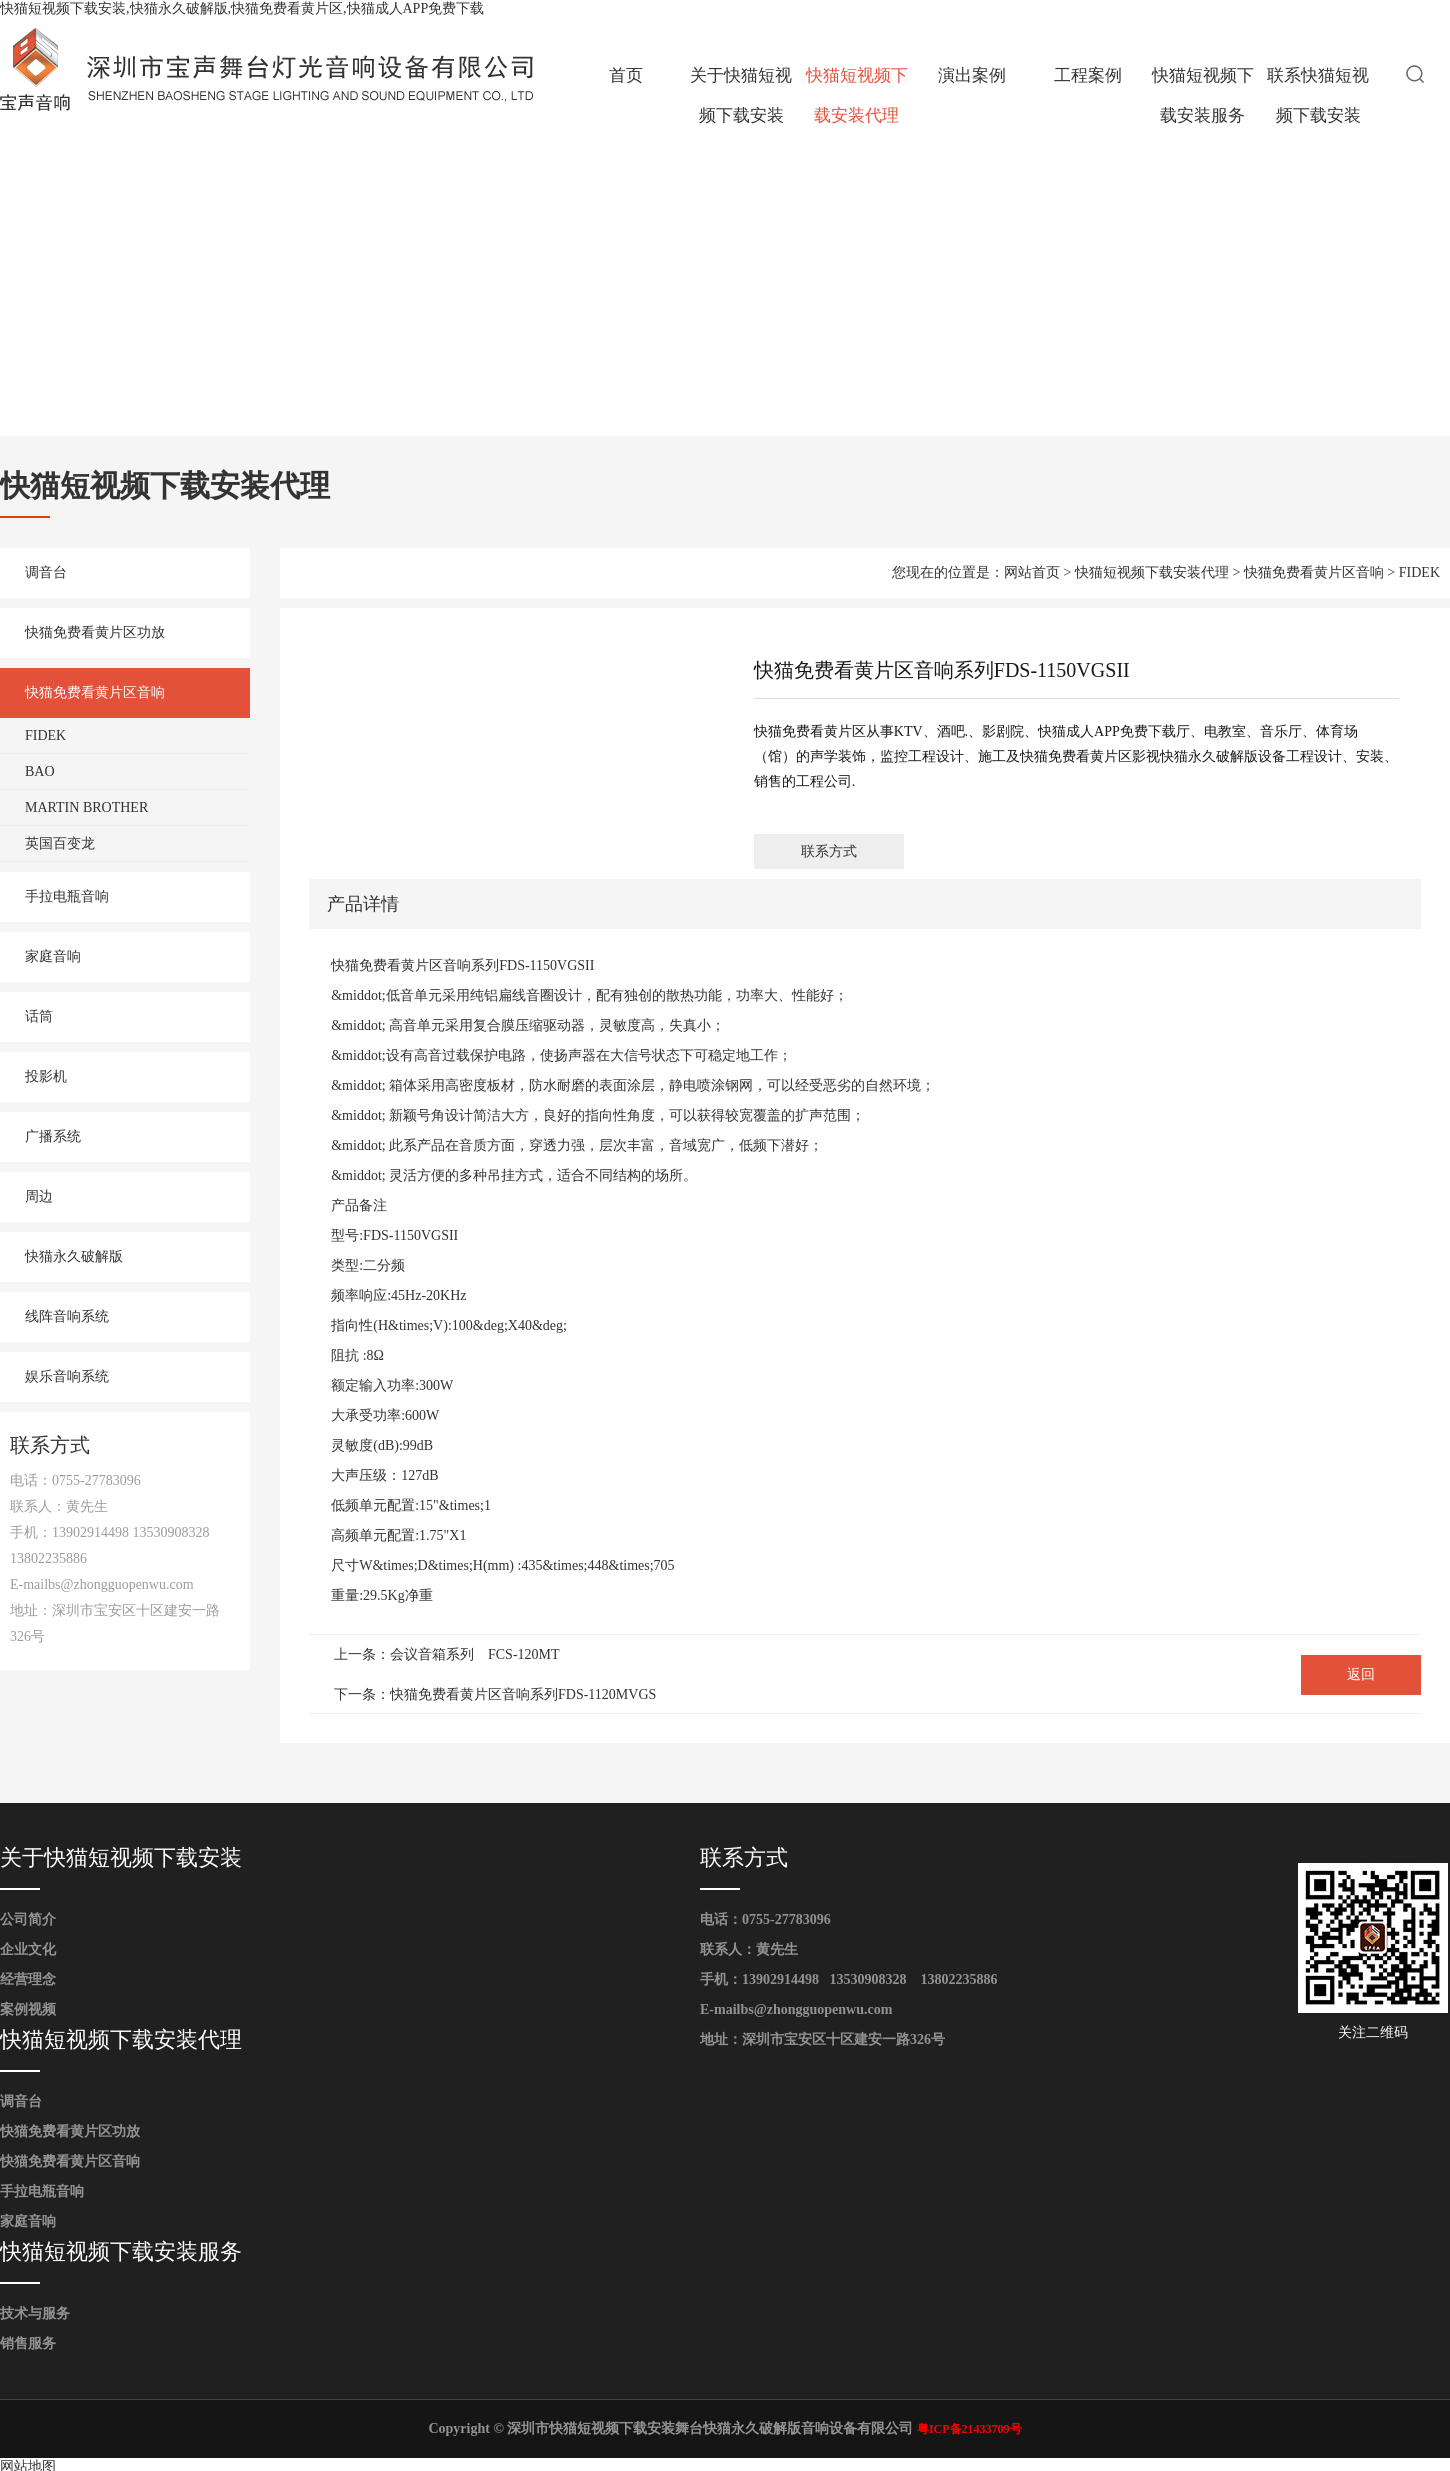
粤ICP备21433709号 (969, 2429)
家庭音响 (53, 956)
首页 (626, 75)
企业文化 (28, 1949)
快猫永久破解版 (74, 1256)
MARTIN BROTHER (86, 807)
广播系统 (53, 1136)
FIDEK (45, 735)
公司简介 (28, 1919)
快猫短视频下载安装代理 (857, 95)
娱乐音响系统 (67, 1376)
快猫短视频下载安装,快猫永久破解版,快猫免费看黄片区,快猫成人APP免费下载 (242, 8)
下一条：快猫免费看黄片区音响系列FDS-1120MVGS (495, 1694)
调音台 (46, 572)
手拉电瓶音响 (67, 896)
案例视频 (28, 2009)
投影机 (46, 1076)
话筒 (39, 1016)
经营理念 (28, 1979)
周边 (39, 1196)
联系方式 (829, 851)
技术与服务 (35, 2313)
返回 (1361, 1674)
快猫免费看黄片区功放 (95, 632)
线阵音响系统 (67, 1316)
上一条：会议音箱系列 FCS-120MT (447, 1654)
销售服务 (28, 2343)
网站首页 (1032, 572)
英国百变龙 (60, 843)
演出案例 (972, 75)
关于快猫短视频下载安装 (741, 95)
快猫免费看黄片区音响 (95, 692)
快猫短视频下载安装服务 (1203, 95)
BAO (40, 771)
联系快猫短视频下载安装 (1318, 95)
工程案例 (1088, 75)
